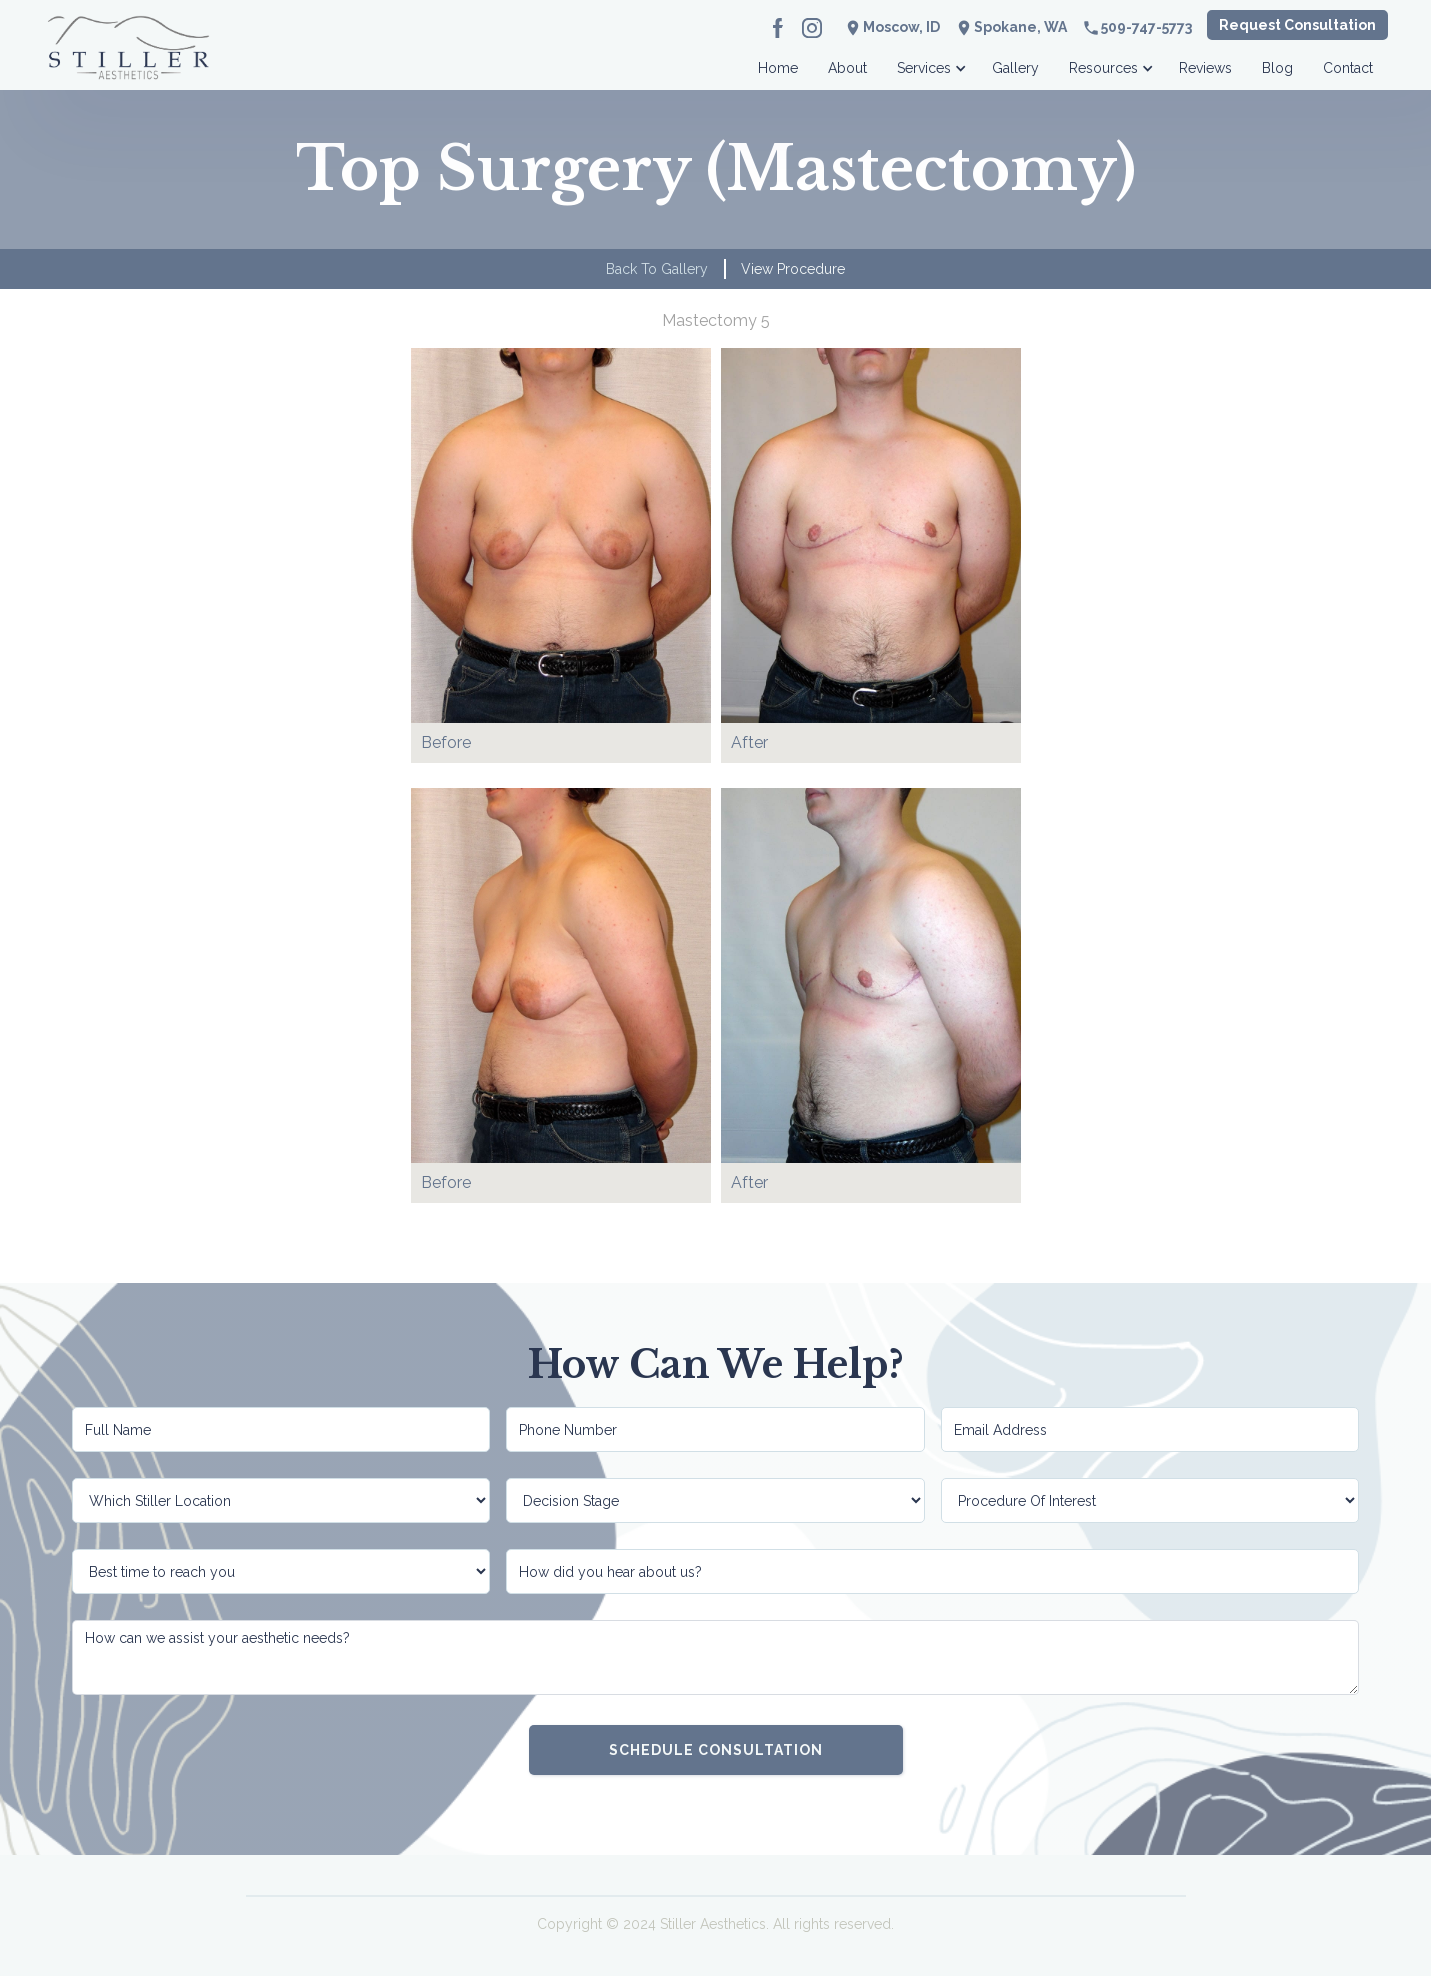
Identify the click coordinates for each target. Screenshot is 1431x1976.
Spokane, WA (1020, 27)
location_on (964, 28)
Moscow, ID (901, 27)
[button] (929, 62)
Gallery (1015, 68)
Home (778, 68)
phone (1091, 28)
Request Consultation (1297, 25)
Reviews (1205, 68)
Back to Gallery (657, 269)
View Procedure (793, 269)
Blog (1277, 68)
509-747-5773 (1146, 27)
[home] (129, 62)
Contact (1348, 68)
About (847, 68)
